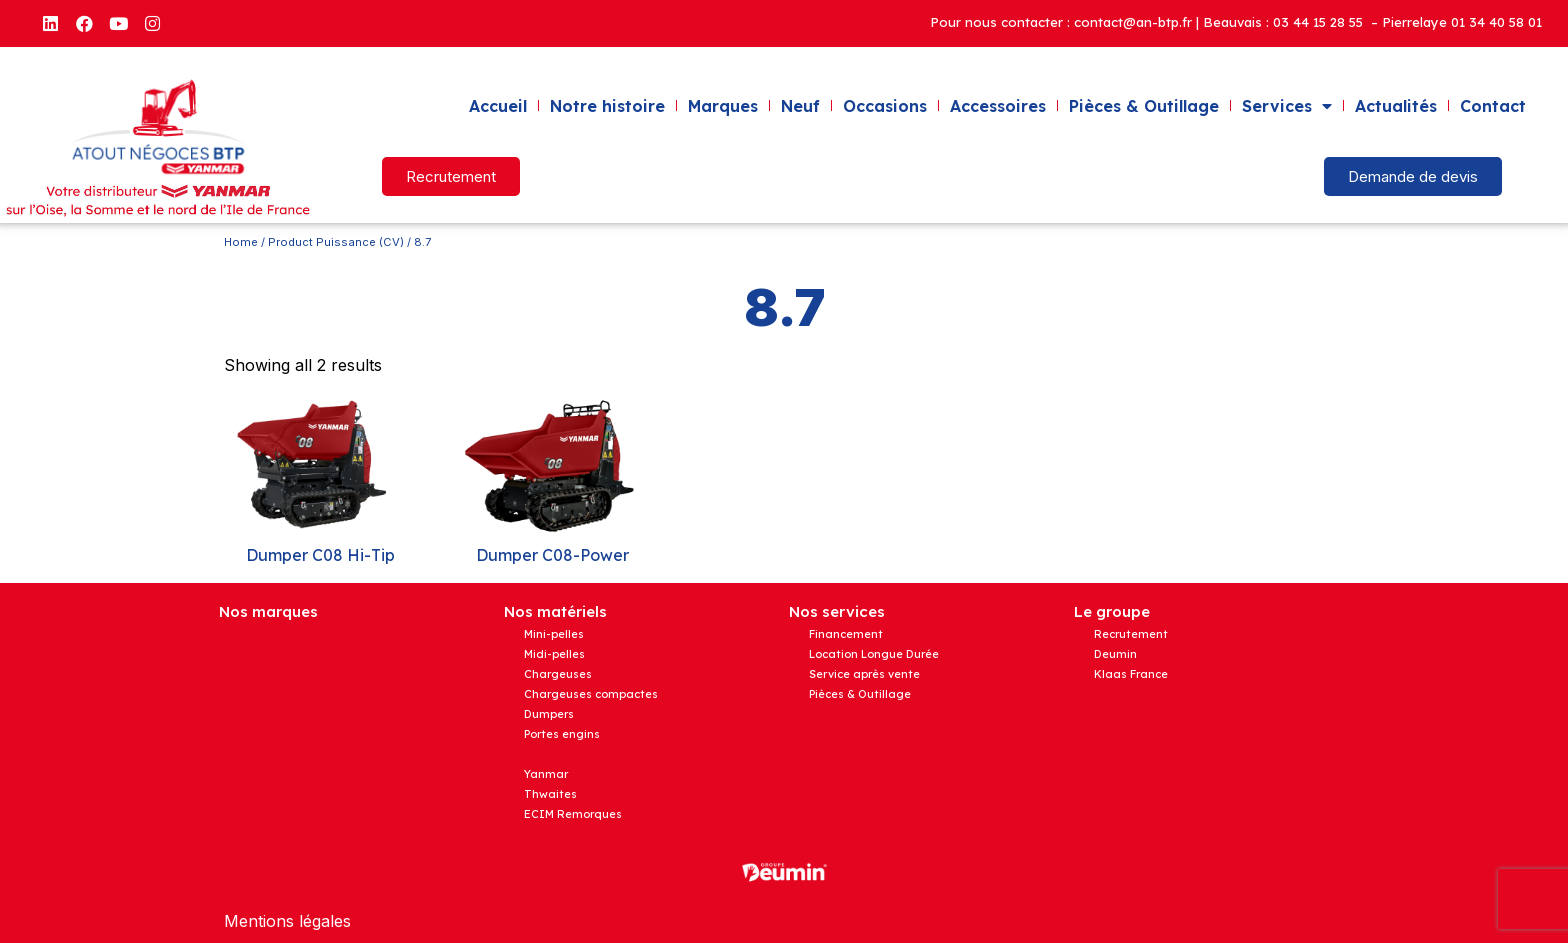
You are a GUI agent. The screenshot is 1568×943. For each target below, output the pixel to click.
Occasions (885, 106)
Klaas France (1131, 674)
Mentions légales (287, 921)
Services (1287, 106)
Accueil (498, 106)
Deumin (1115, 654)
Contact (1493, 106)
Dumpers (549, 714)
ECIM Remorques (573, 814)
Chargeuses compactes (591, 694)
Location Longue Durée (874, 654)
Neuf (800, 106)
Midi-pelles (554, 654)
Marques (723, 106)
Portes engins (562, 734)
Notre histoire (607, 106)
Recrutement (1131, 634)
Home (241, 242)
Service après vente (864, 674)
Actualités (1396, 106)
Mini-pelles (554, 634)
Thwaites (550, 794)
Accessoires (998, 106)
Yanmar (546, 774)
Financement (846, 634)
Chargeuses (558, 674)
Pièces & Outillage (1144, 106)
